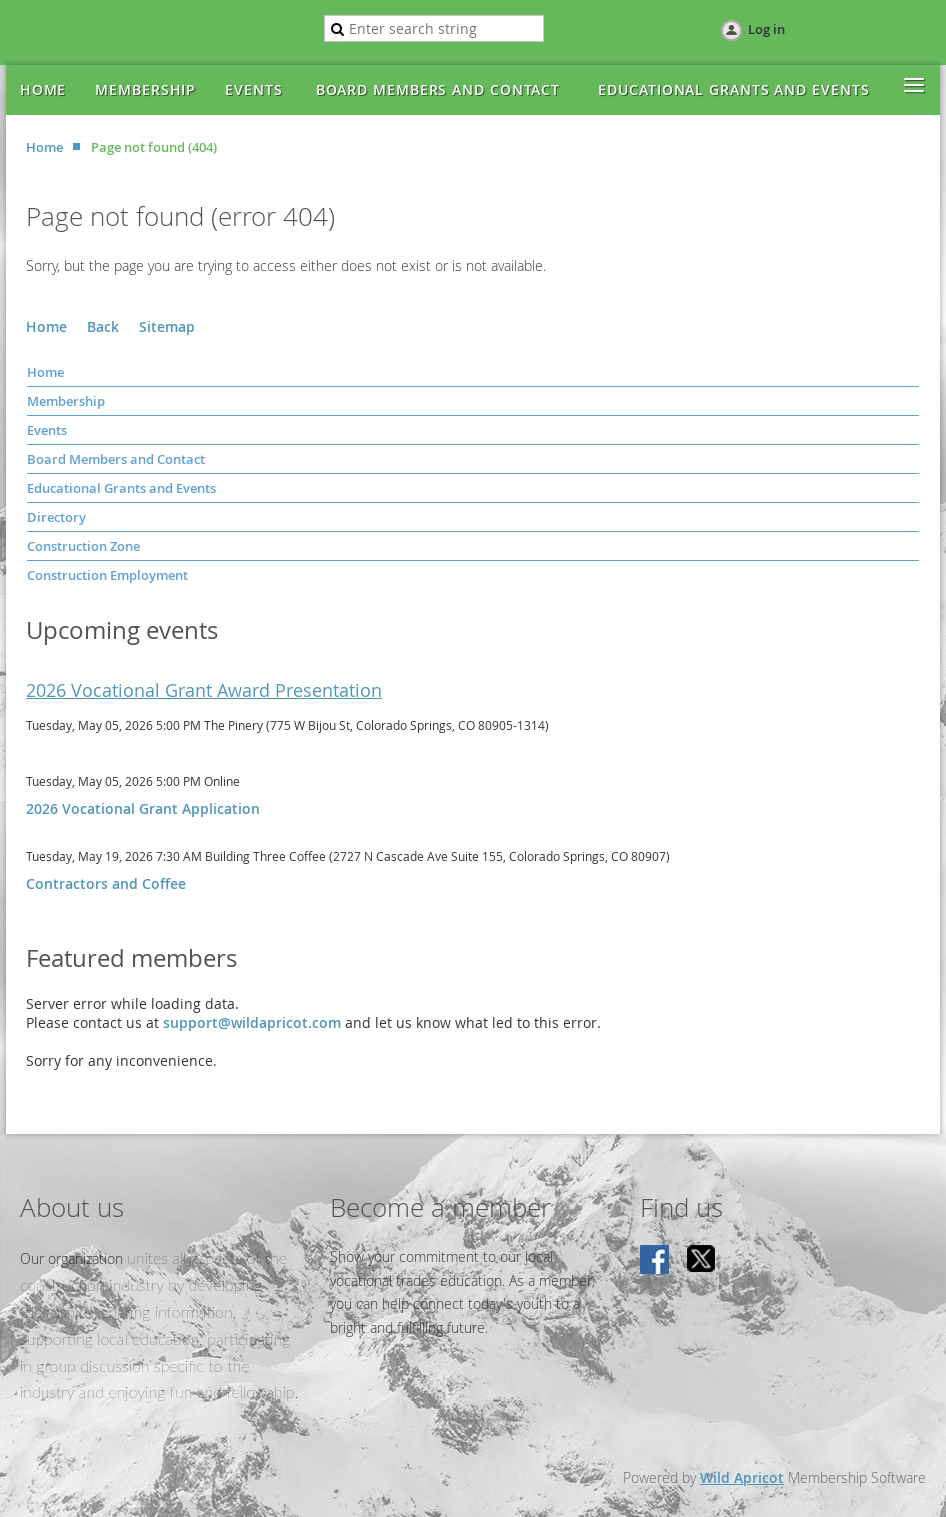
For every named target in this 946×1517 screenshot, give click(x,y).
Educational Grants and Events (121, 488)
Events (47, 430)
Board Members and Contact (116, 459)
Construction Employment (107, 575)
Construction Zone (83, 546)
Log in (766, 29)
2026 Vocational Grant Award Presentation (204, 690)
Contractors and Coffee (106, 883)
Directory (56, 517)
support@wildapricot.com (252, 1022)
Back (103, 326)
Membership (66, 401)
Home (44, 147)
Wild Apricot (742, 1477)
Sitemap (167, 326)
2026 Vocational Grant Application (143, 808)
